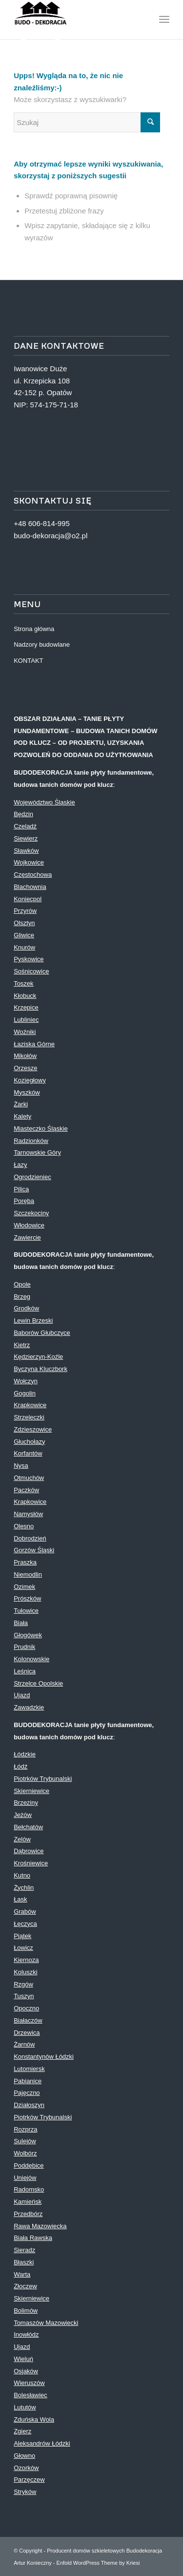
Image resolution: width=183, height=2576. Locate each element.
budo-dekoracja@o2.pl (50, 535)
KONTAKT (28, 660)
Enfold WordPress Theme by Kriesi (98, 2563)
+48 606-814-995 (42, 523)
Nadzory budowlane (42, 644)
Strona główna (34, 629)
